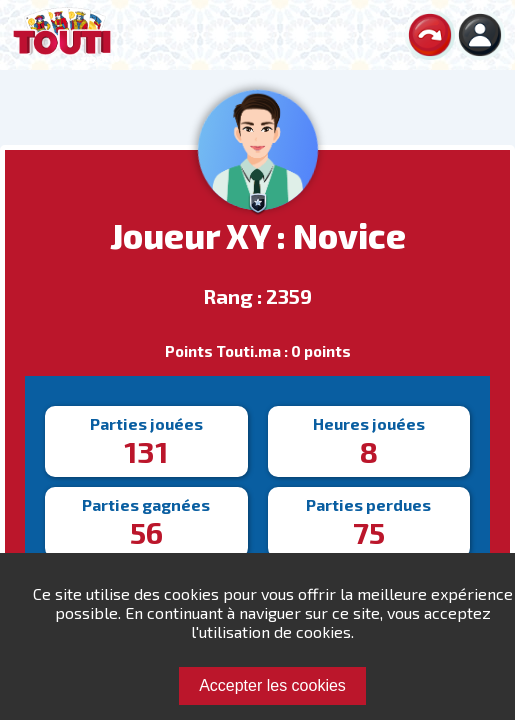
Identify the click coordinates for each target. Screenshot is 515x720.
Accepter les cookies (272, 685)
